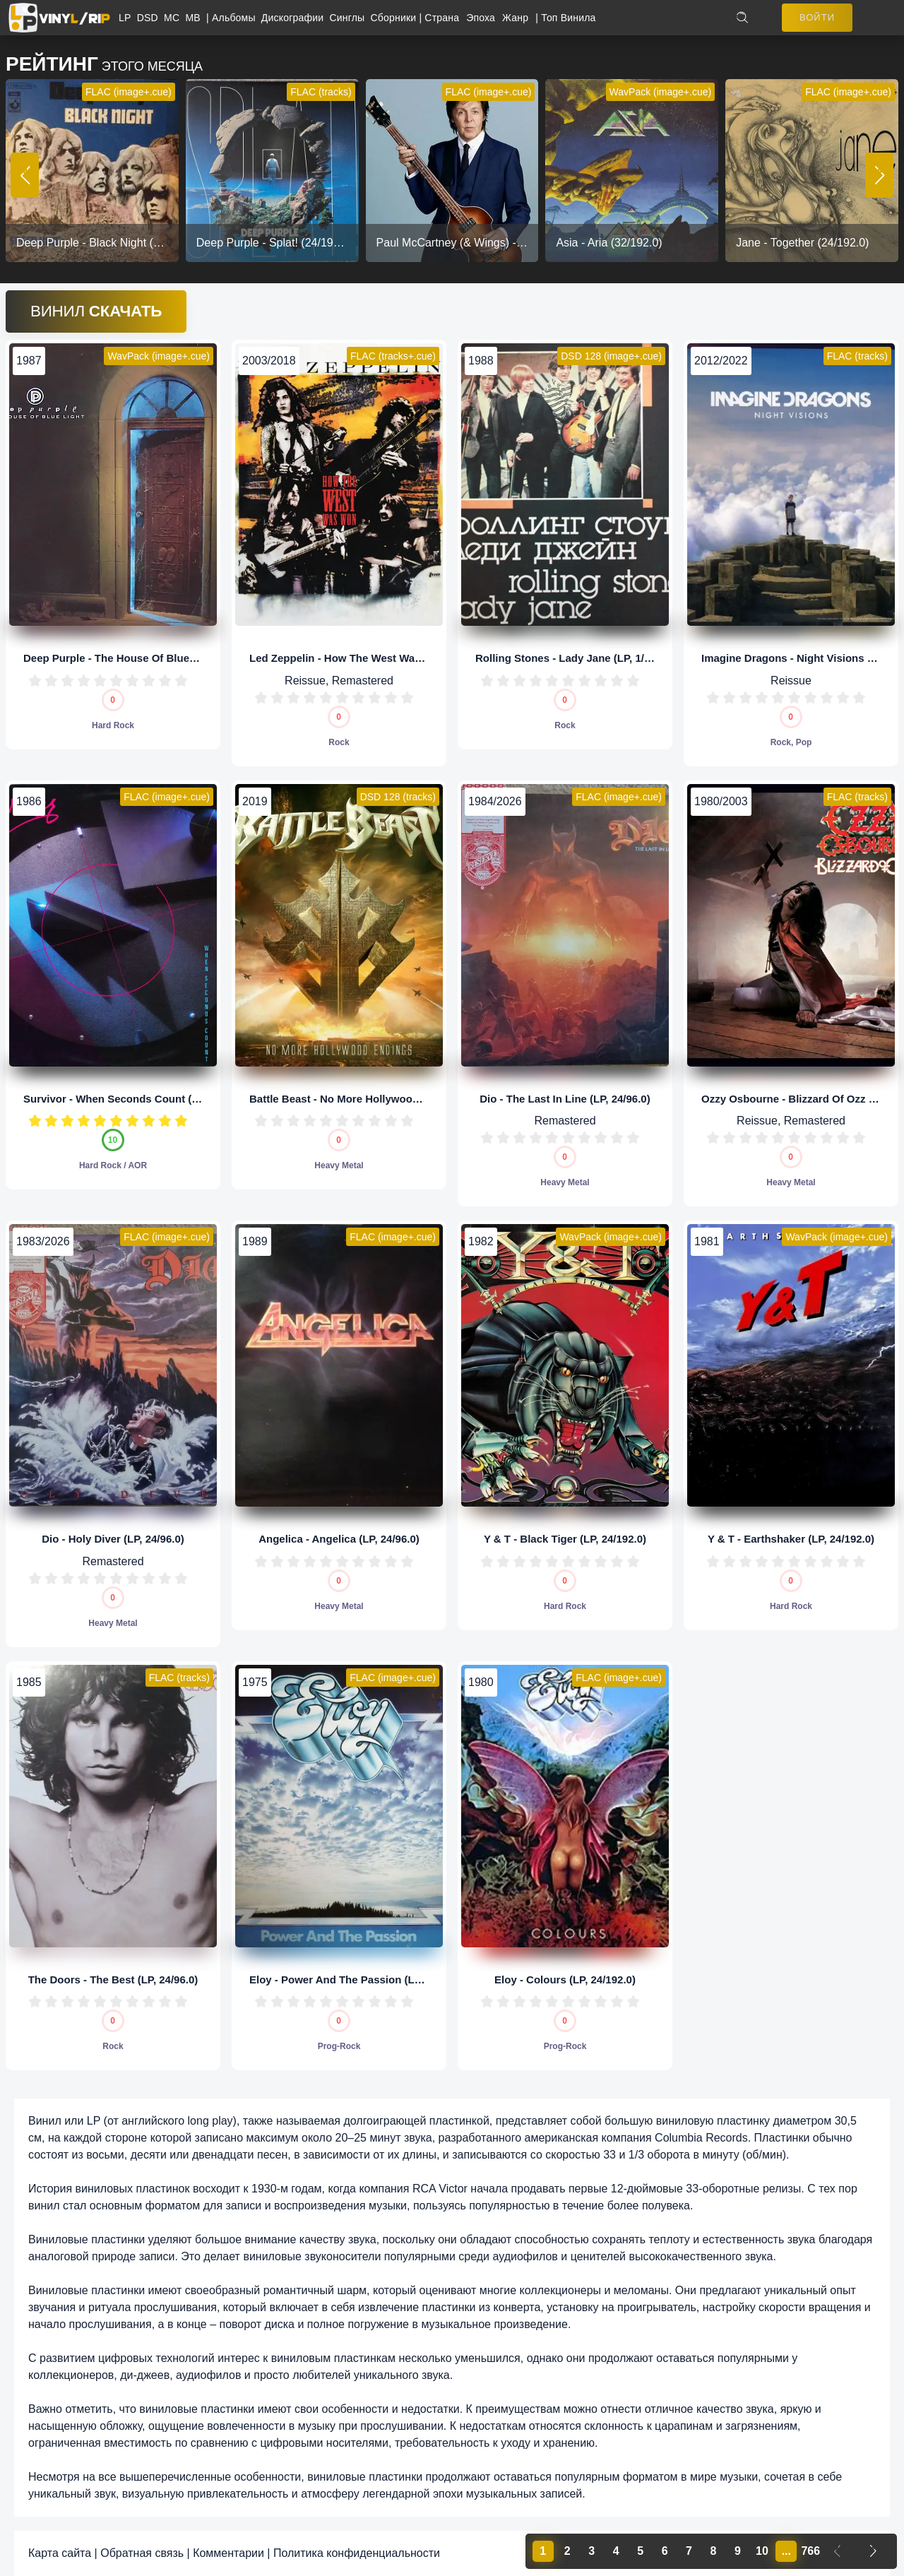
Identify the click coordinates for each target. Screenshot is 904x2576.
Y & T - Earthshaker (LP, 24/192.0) (791, 1539)
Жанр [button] (515, 17)
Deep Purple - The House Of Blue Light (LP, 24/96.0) (152, 658)
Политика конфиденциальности (356, 2553)
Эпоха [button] (480, 17)
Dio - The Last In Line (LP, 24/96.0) (565, 1099)
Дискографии (295, 17)
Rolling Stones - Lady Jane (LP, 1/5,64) (571, 658)
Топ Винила (568, 17)
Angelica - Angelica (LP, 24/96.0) (339, 1539)
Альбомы (236, 17)
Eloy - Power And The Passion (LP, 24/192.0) (359, 1979)
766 (810, 2551)
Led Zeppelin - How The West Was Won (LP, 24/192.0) (382, 658)
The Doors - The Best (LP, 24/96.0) (113, 1979)
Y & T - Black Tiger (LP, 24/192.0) (565, 1539)
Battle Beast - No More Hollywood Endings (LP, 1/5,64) (385, 1099)
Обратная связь (142, 2553)
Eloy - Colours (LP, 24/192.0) (565, 1979)
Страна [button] (441, 17)
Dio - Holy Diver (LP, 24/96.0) (113, 1539)
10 (181, 680)
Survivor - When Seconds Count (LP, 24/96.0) (136, 1099)
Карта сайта (59, 2553)
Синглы (349, 17)
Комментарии (228, 2553)
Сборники (395, 17)
